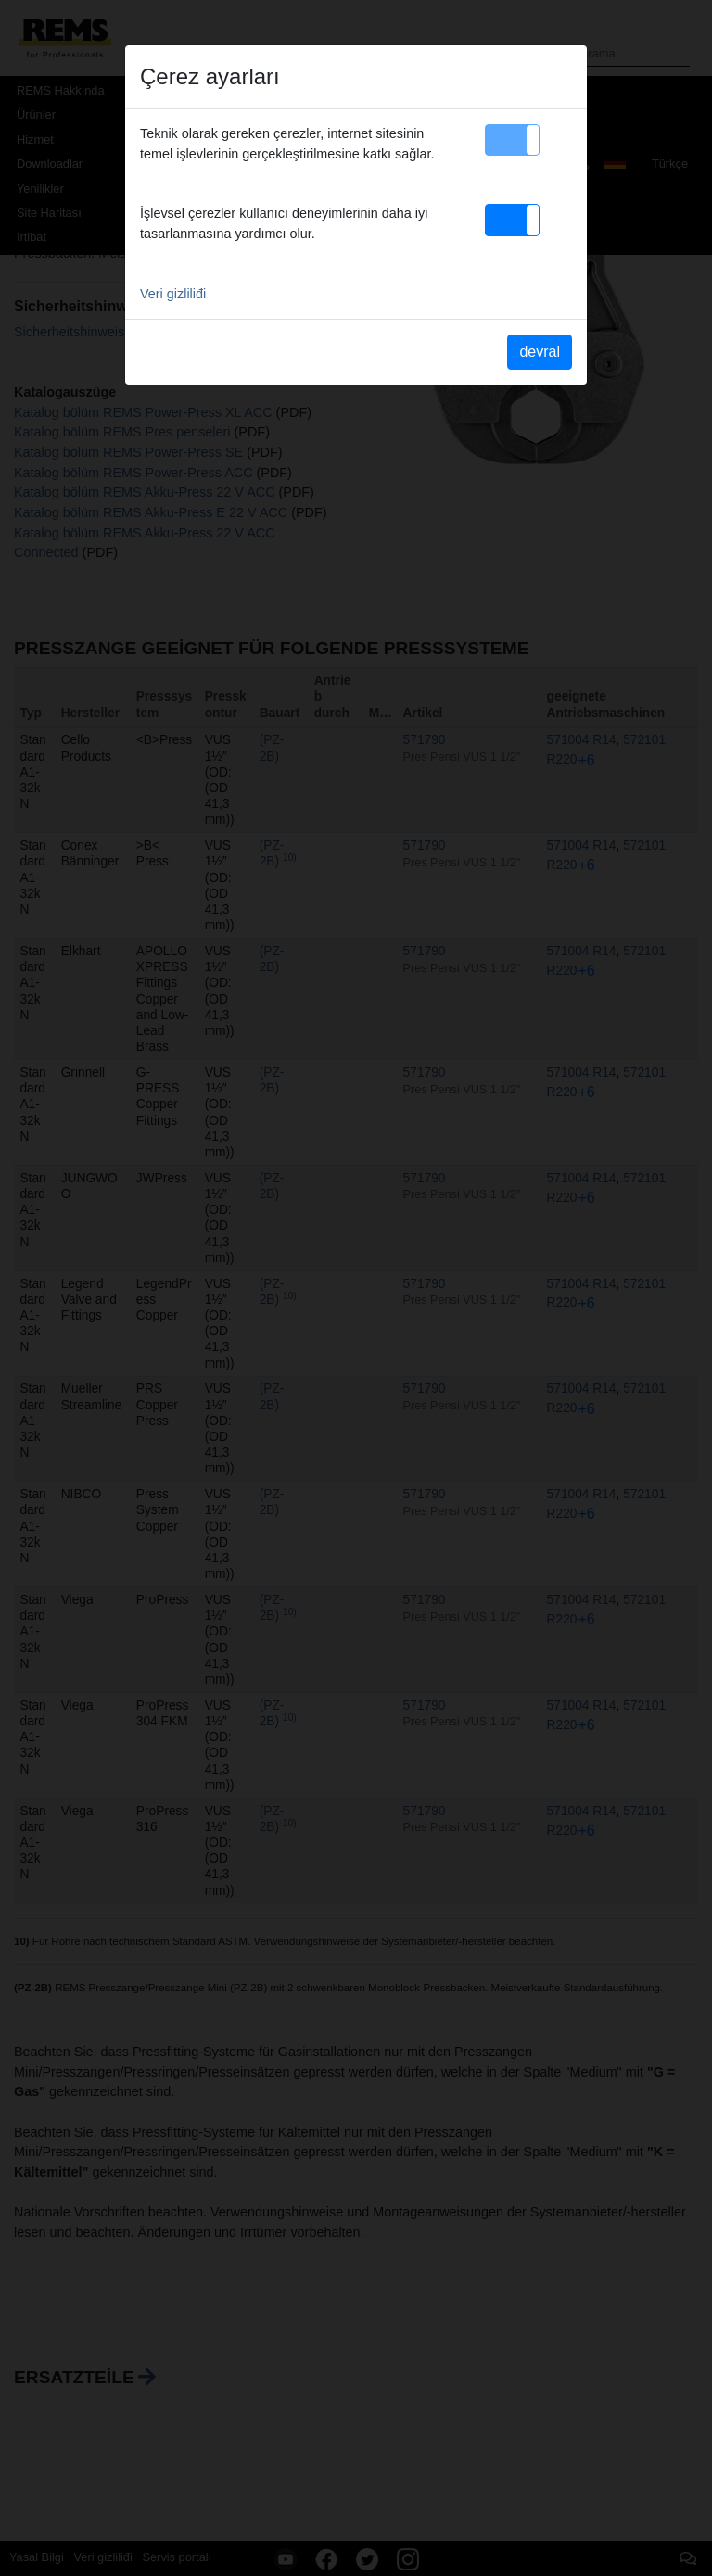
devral (539, 352)
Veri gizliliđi (173, 293)
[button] (512, 140)
